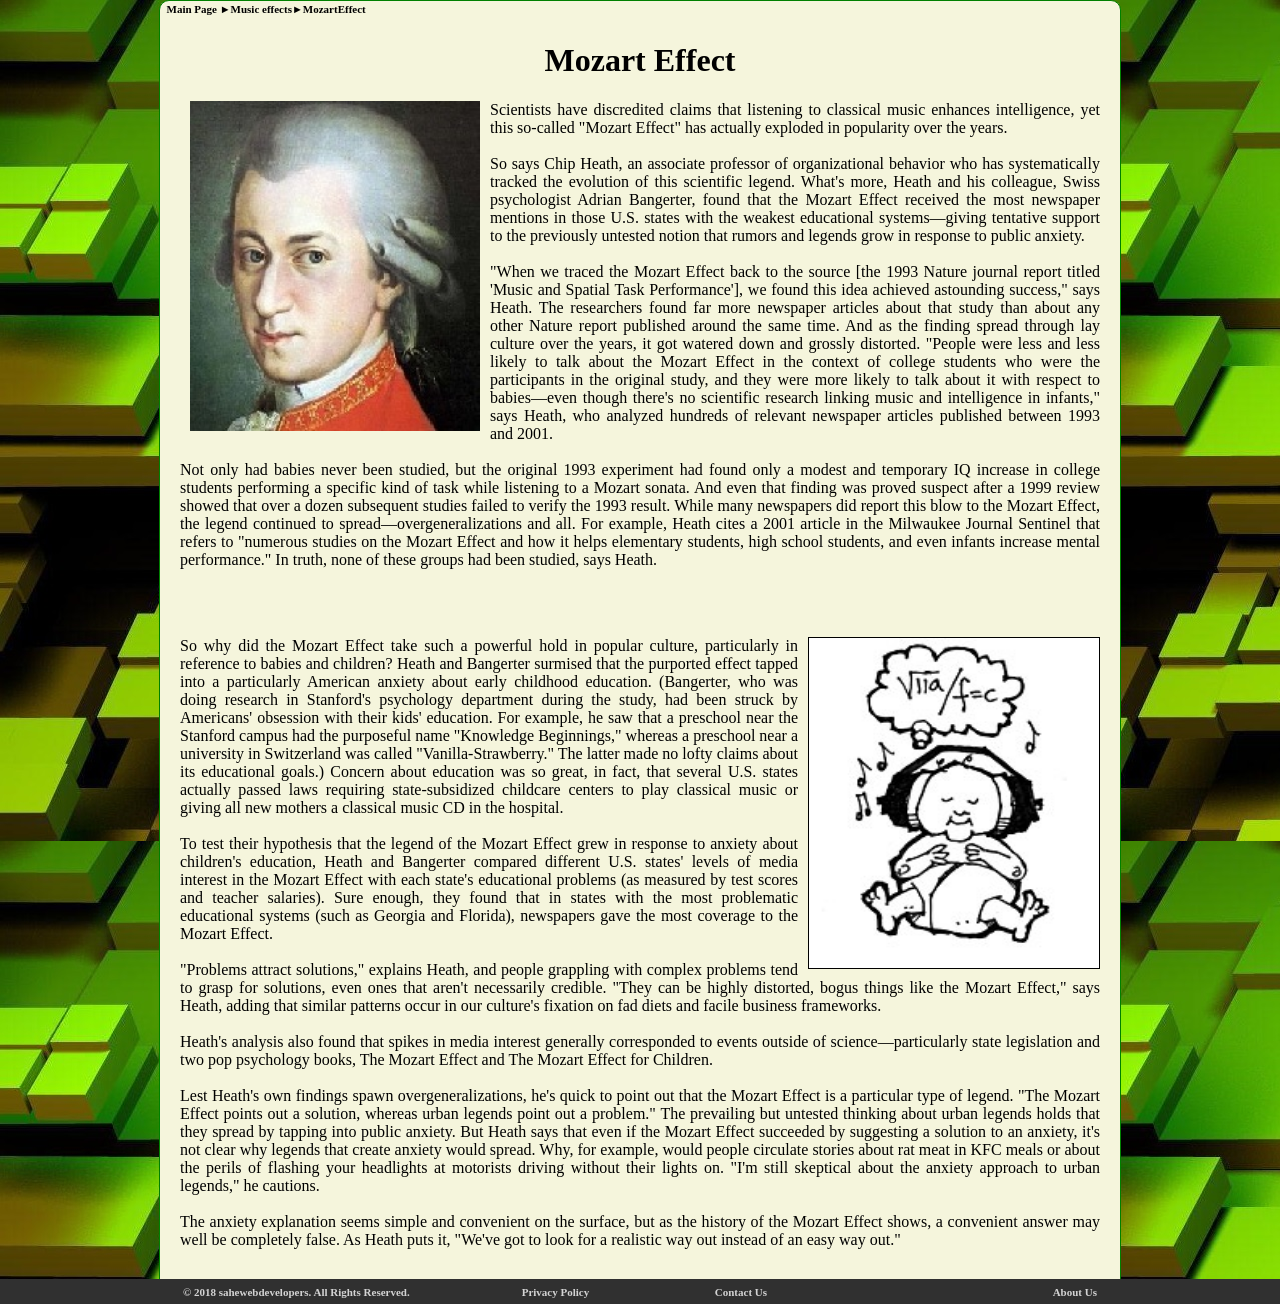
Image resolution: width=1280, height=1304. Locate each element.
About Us (1075, 1292)
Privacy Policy (556, 1292)
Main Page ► (196, 9)
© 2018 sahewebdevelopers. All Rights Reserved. (296, 1292)
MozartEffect (334, 9)
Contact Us (741, 1292)
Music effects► (267, 9)
